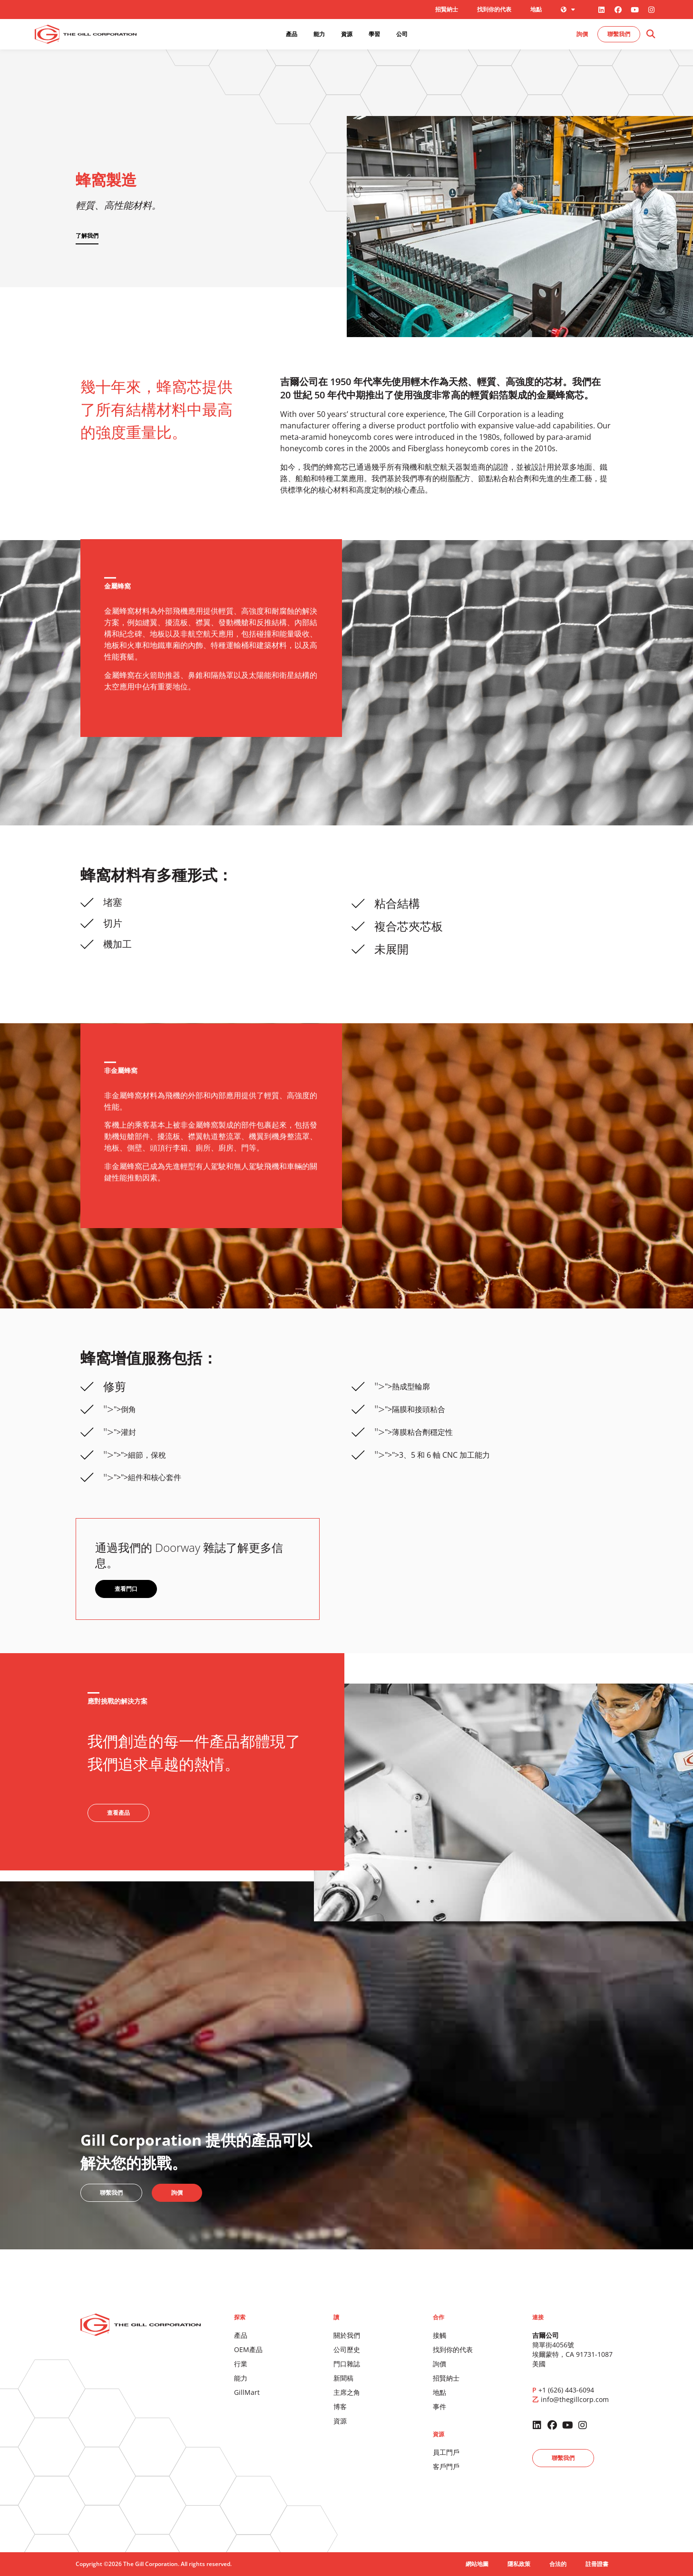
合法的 (557, 2564)
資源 (340, 2420)
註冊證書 (597, 2564)
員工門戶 (446, 2452)
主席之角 (346, 2392)
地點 (536, 9)
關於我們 (346, 2335)
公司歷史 (346, 2349)
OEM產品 (248, 2349)
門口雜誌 (346, 2363)
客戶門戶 (446, 2466)
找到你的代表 (494, 9)
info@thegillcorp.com (575, 2399)
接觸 (439, 2335)
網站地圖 (477, 2564)
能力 (240, 2377)
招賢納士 (446, 9)
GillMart (247, 2392)
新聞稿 (343, 2377)
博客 (340, 2406)
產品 (240, 2335)
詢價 (439, 2363)
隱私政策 (519, 2564)
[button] (650, 34)
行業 (240, 2363)
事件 (439, 2406)
